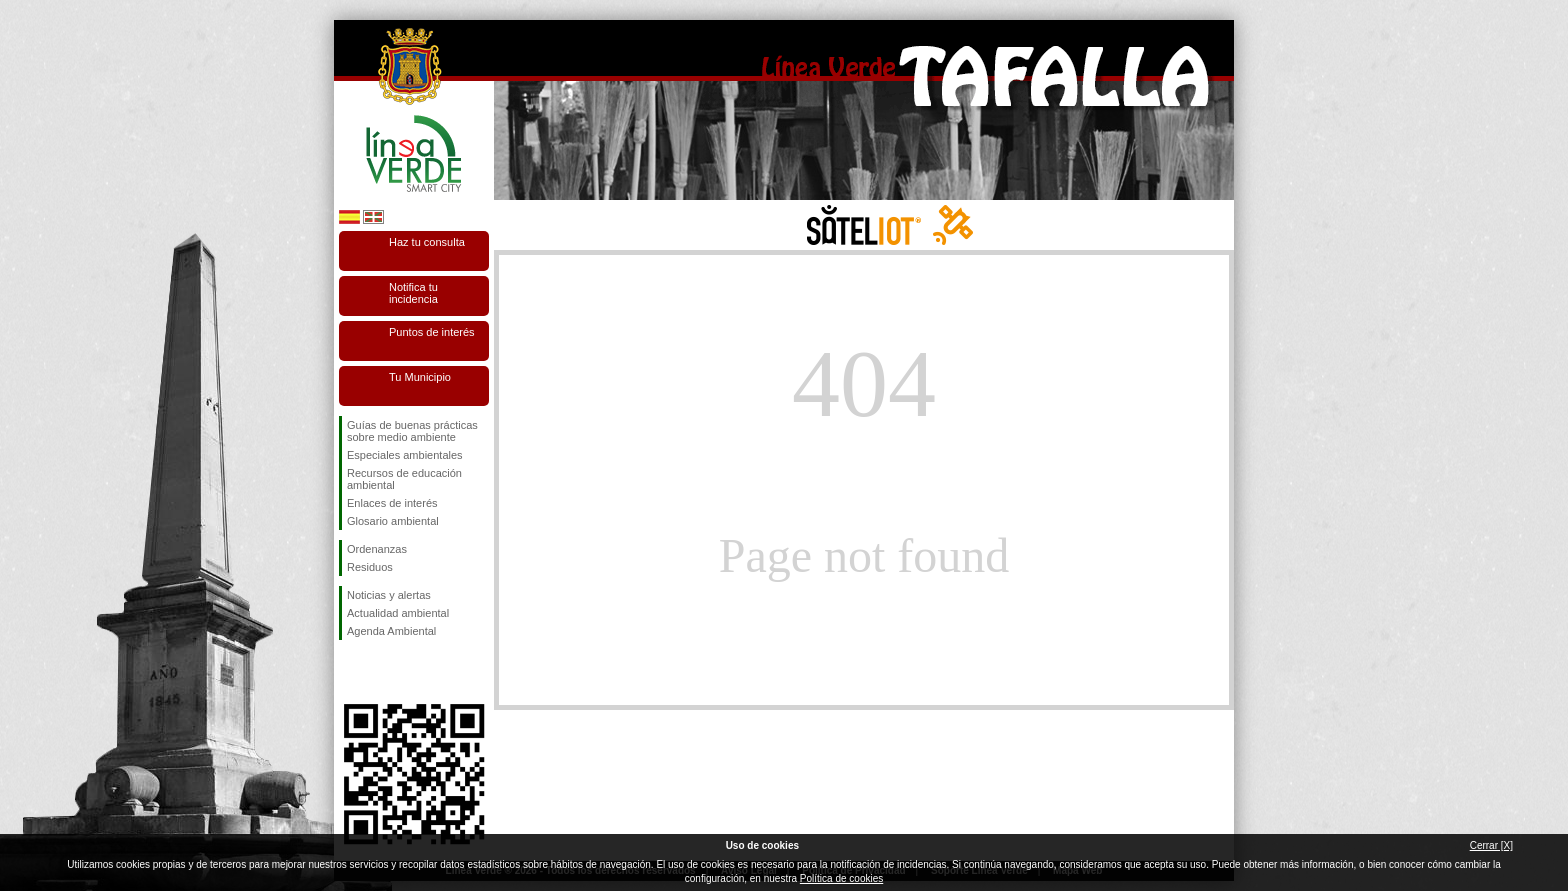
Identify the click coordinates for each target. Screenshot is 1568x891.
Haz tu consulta (427, 242)
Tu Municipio (420, 377)
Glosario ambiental (393, 521)
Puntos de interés (432, 332)
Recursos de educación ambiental (404, 479)
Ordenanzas (377, 549)
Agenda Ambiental (391, 631)
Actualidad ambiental (398, 613)
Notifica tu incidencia (413, 293)
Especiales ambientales (405, 455)
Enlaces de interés (392, 503)
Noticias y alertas (389, 595)
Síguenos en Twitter (384, 672)
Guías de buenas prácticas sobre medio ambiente (412, 431)
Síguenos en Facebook (351, 672)
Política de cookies (841, 878)
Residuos (370, 567)
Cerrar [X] (1491, 845)
